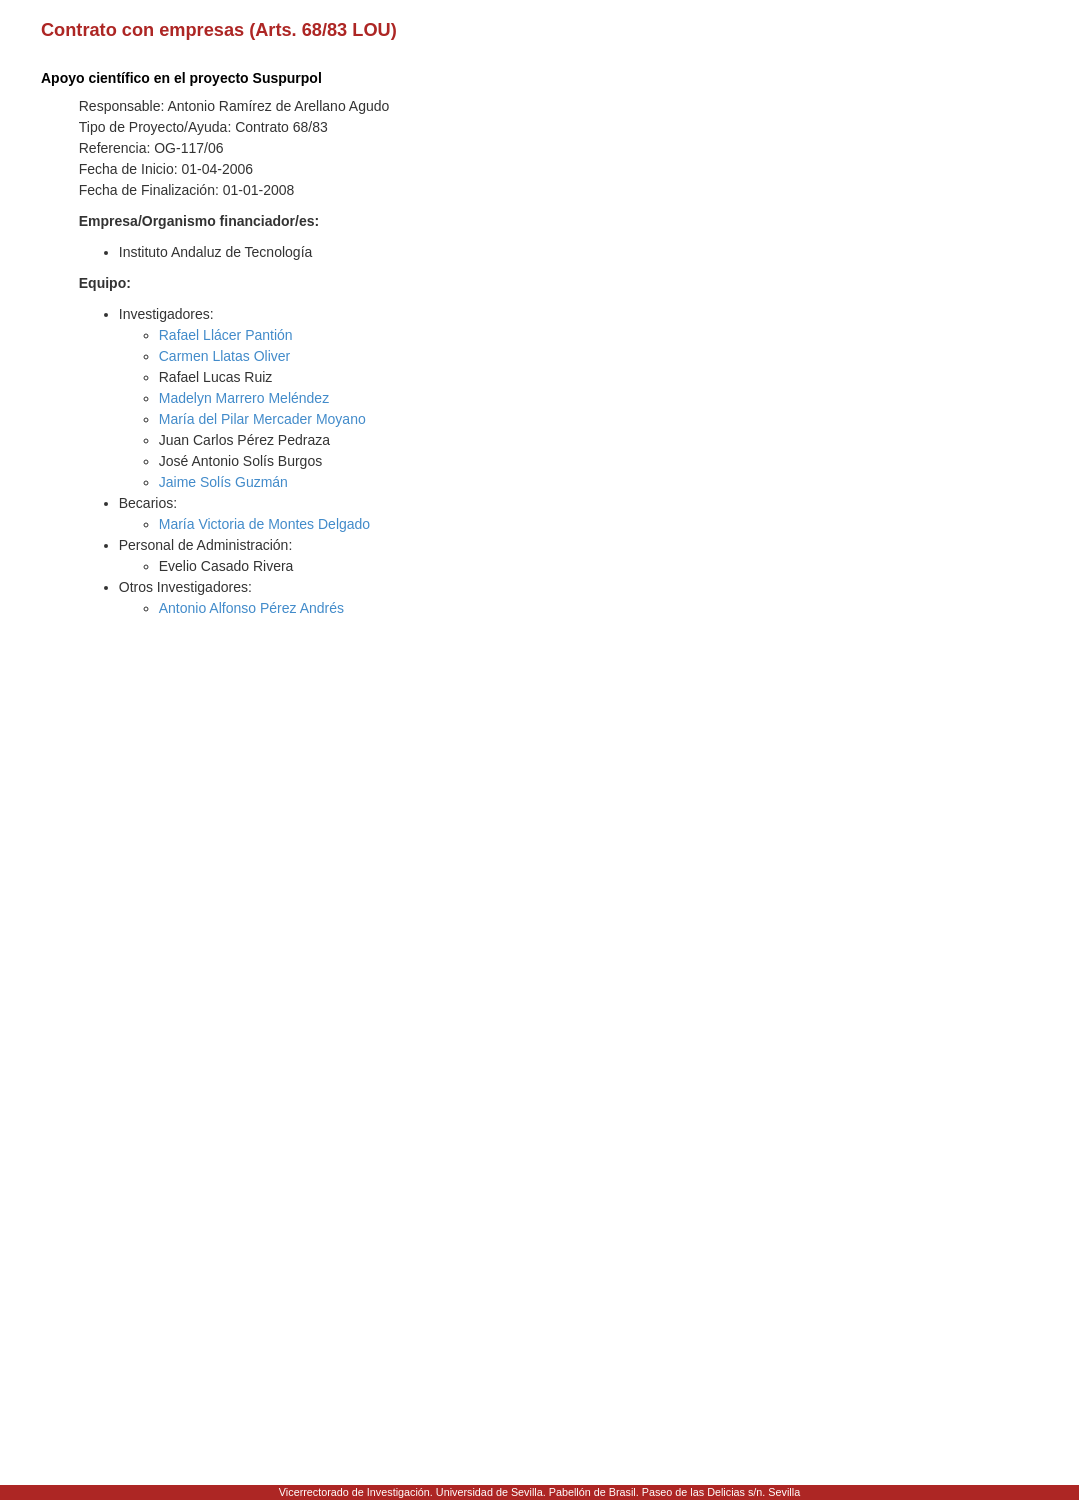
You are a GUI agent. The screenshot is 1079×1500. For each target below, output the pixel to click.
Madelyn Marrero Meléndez (244, 398)
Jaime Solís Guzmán (223, 482)
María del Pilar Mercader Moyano (262, 419)
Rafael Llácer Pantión (226, 335)
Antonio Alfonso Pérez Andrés (251, 608)
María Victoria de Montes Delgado (264, 524)
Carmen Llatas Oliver (225, 356)
